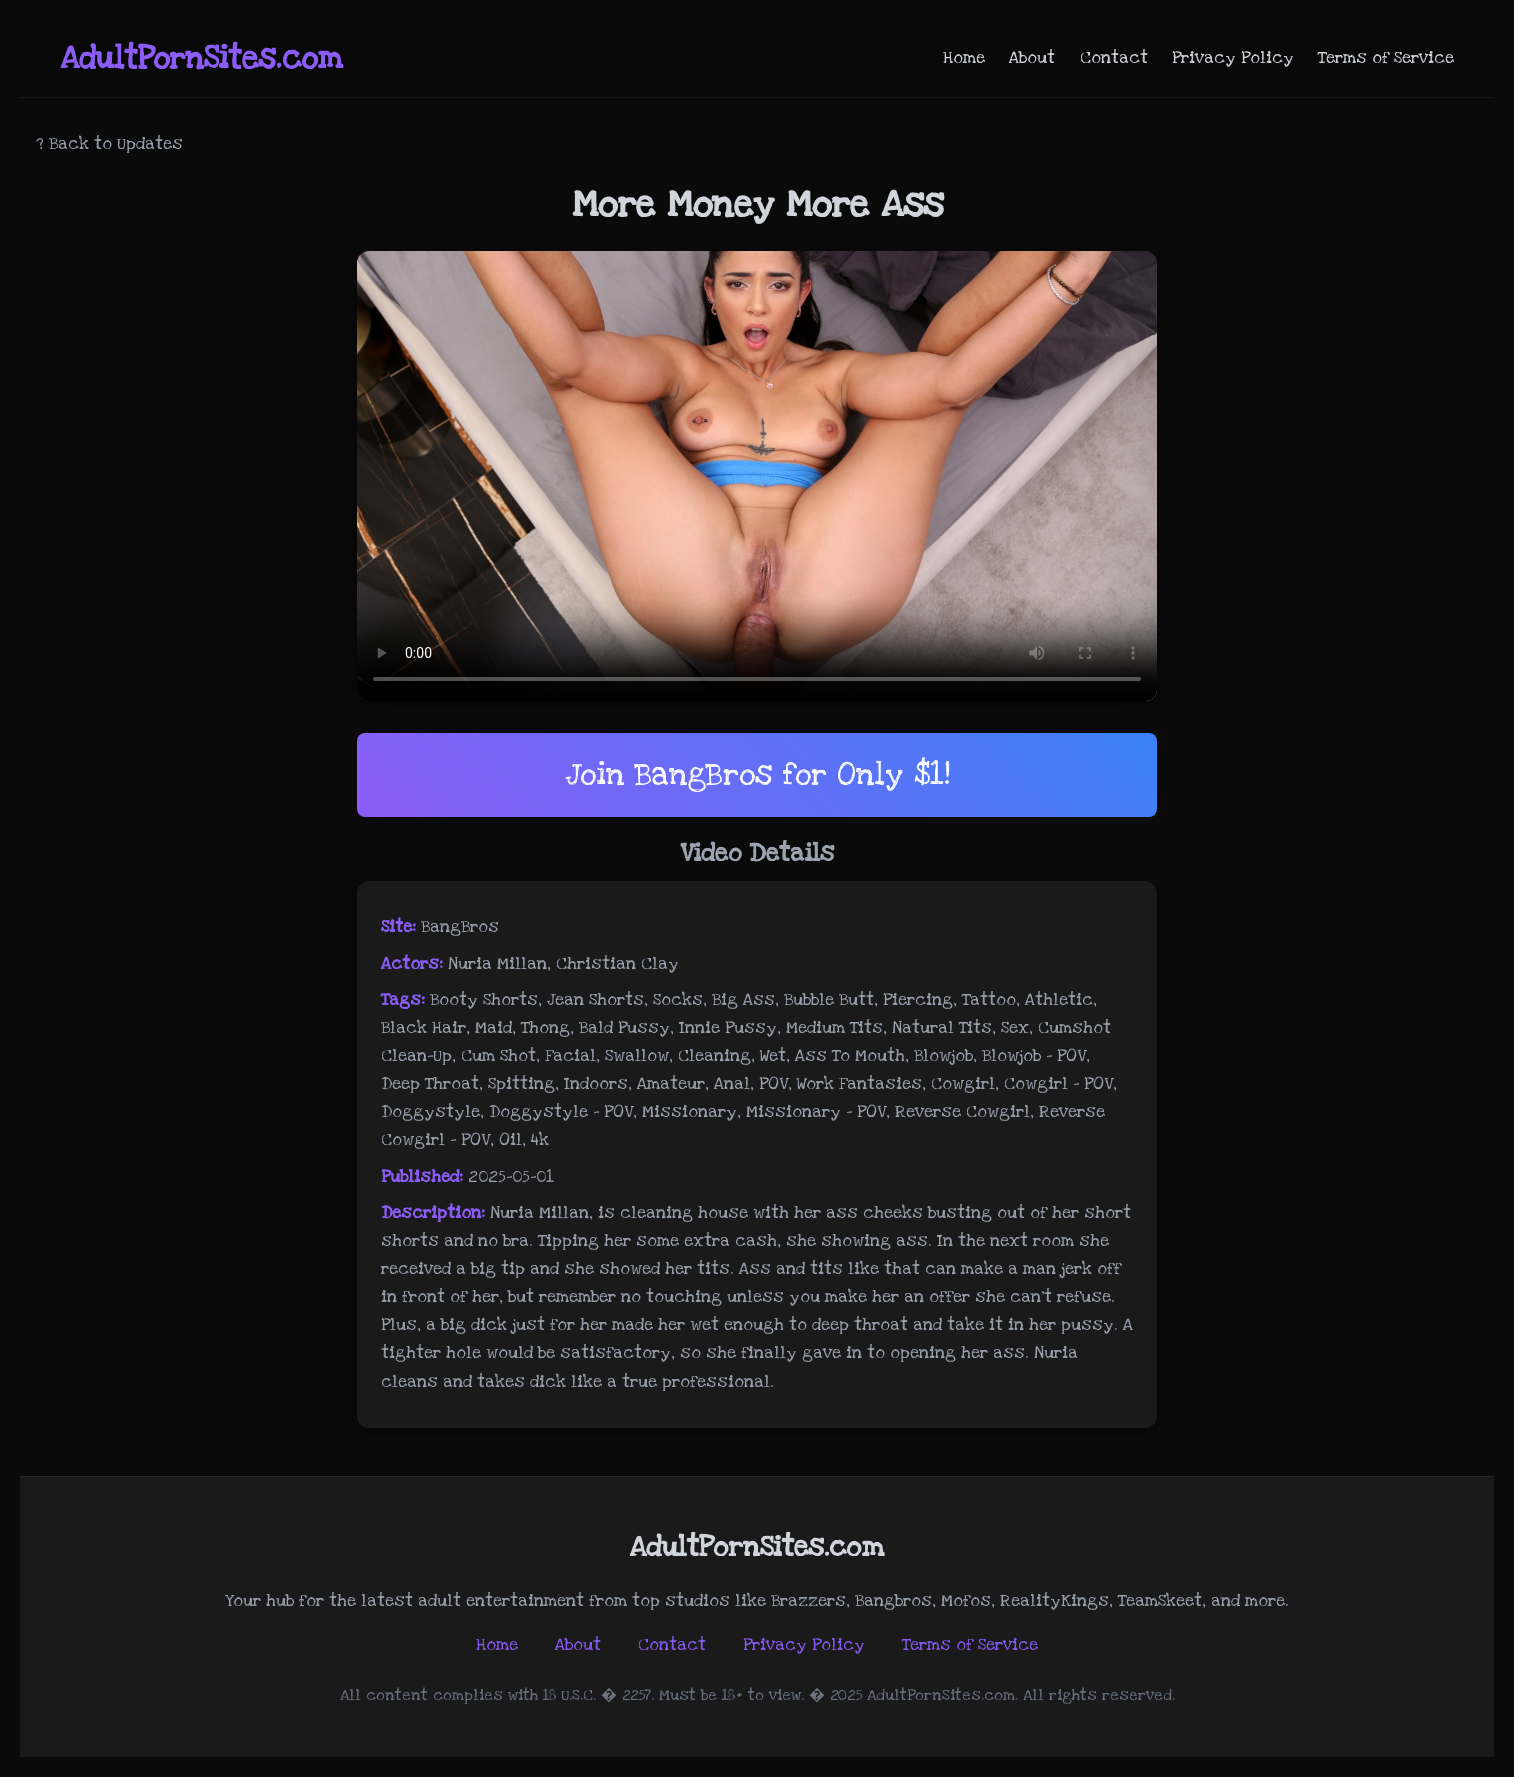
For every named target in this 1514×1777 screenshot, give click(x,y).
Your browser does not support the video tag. (757, 476)
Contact (1114, 58)
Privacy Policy (1233, 58)
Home (964, 58)
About (1032, 58)
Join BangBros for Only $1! (757, 774)
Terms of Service (1386, 58)
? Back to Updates (109, 144)
